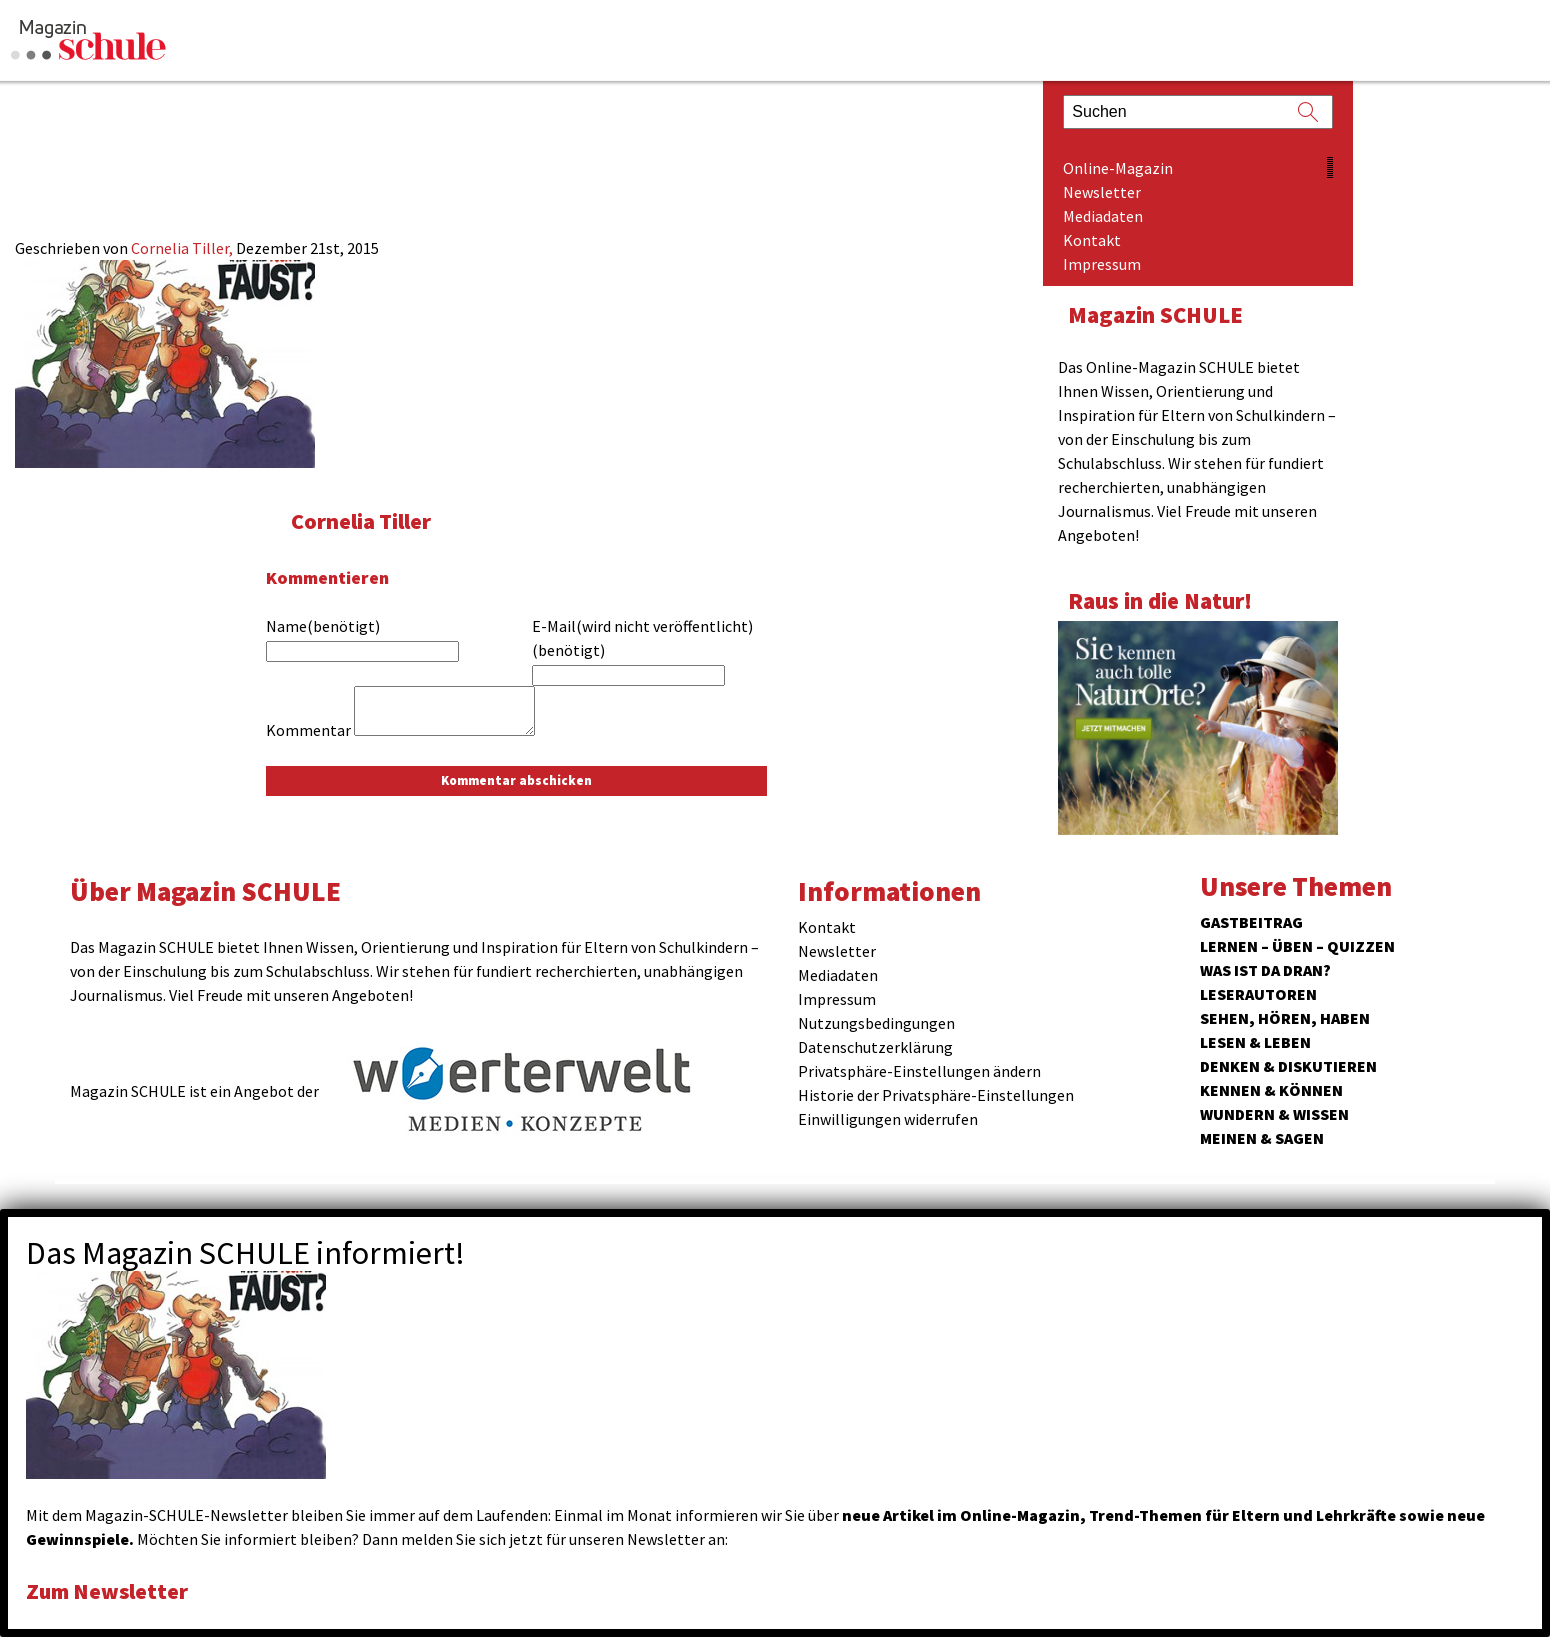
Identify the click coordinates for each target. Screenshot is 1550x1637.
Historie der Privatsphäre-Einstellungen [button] (936, 1095)
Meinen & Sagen (1262, 1138)
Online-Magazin (1118, 168)
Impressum (1102, 264)
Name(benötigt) (323, 626)
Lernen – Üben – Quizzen (1297, 946)
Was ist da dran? (1265, 970)
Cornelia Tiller (363, 520)
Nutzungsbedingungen (876, 1023)
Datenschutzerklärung (875, 1047)
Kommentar (308, 730)
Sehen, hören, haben (1285, 1018)
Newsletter (1102, 192)
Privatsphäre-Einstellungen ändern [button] (919, 1071)
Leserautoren (1258, 994)
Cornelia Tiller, (183, 248)
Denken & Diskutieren (1288, 1066)
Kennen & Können (1271, 1090)
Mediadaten (1103, 216)
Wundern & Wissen (1274, 1114)
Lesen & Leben (1255, 1042)
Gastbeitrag (1251, 922)
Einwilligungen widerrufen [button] (888, 1119)
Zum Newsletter (110, 1590)
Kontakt (1092, 240)
